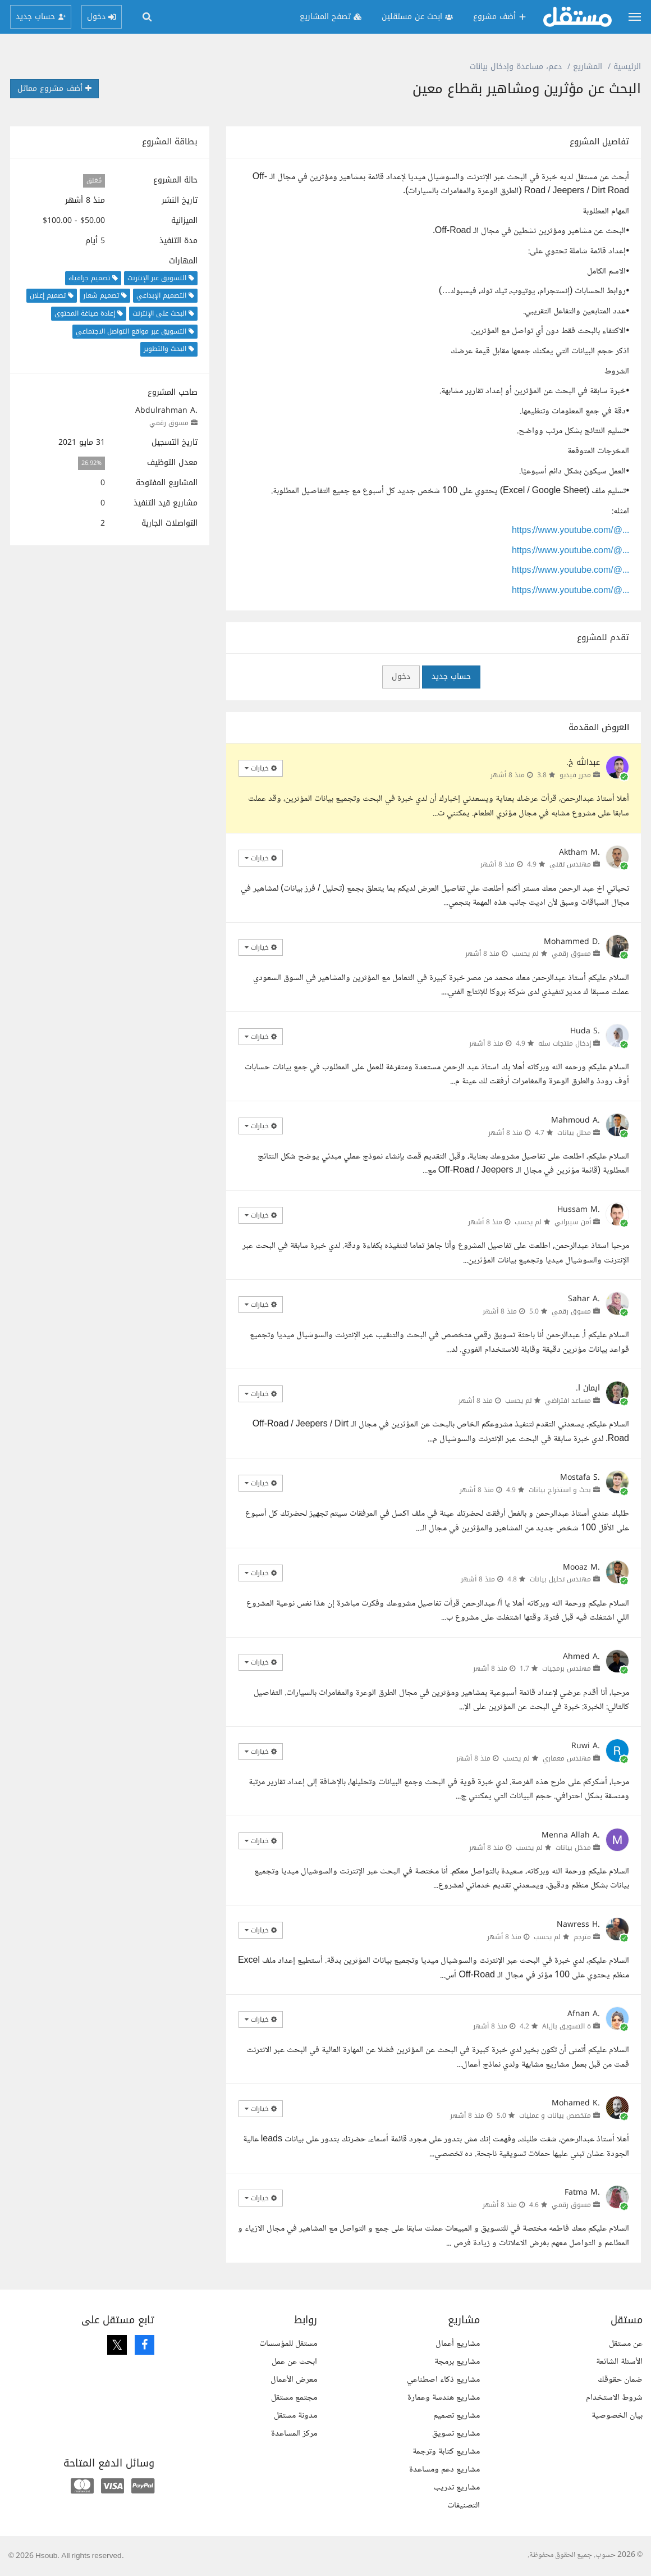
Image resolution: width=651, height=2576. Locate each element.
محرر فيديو (575, 775)
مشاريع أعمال (457, 2343)
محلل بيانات (574, 1133)
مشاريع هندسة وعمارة (443, 2397)
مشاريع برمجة (457, 2361)
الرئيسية (627, 66)
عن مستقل (626, 2343)
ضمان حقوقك (620, 2379)
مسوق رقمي (169, 423)
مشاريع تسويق (456, 2433)
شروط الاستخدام (614, 2397)
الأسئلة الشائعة (619, 2361)
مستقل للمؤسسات (288, 2343)
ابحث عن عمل (294, 2361)
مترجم (582, 1937)
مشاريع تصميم (456, 2415)
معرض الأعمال (294, 2379)
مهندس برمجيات (566, 1668)
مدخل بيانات (573, 1847)
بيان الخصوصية (617, 2415)
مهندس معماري (567, 1758)
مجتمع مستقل (294, 2397)
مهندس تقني (570, 864)
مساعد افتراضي (568, 1400)
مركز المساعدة (294, 2433)
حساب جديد (451, 676)
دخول (401, 676)
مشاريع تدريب (456, 2487)
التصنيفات (463, 2505)
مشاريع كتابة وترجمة (446, 2451)
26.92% (91, 463)
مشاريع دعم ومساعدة (444, 2469)
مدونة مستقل (295, 2415)
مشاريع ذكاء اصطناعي (443, 2379)
